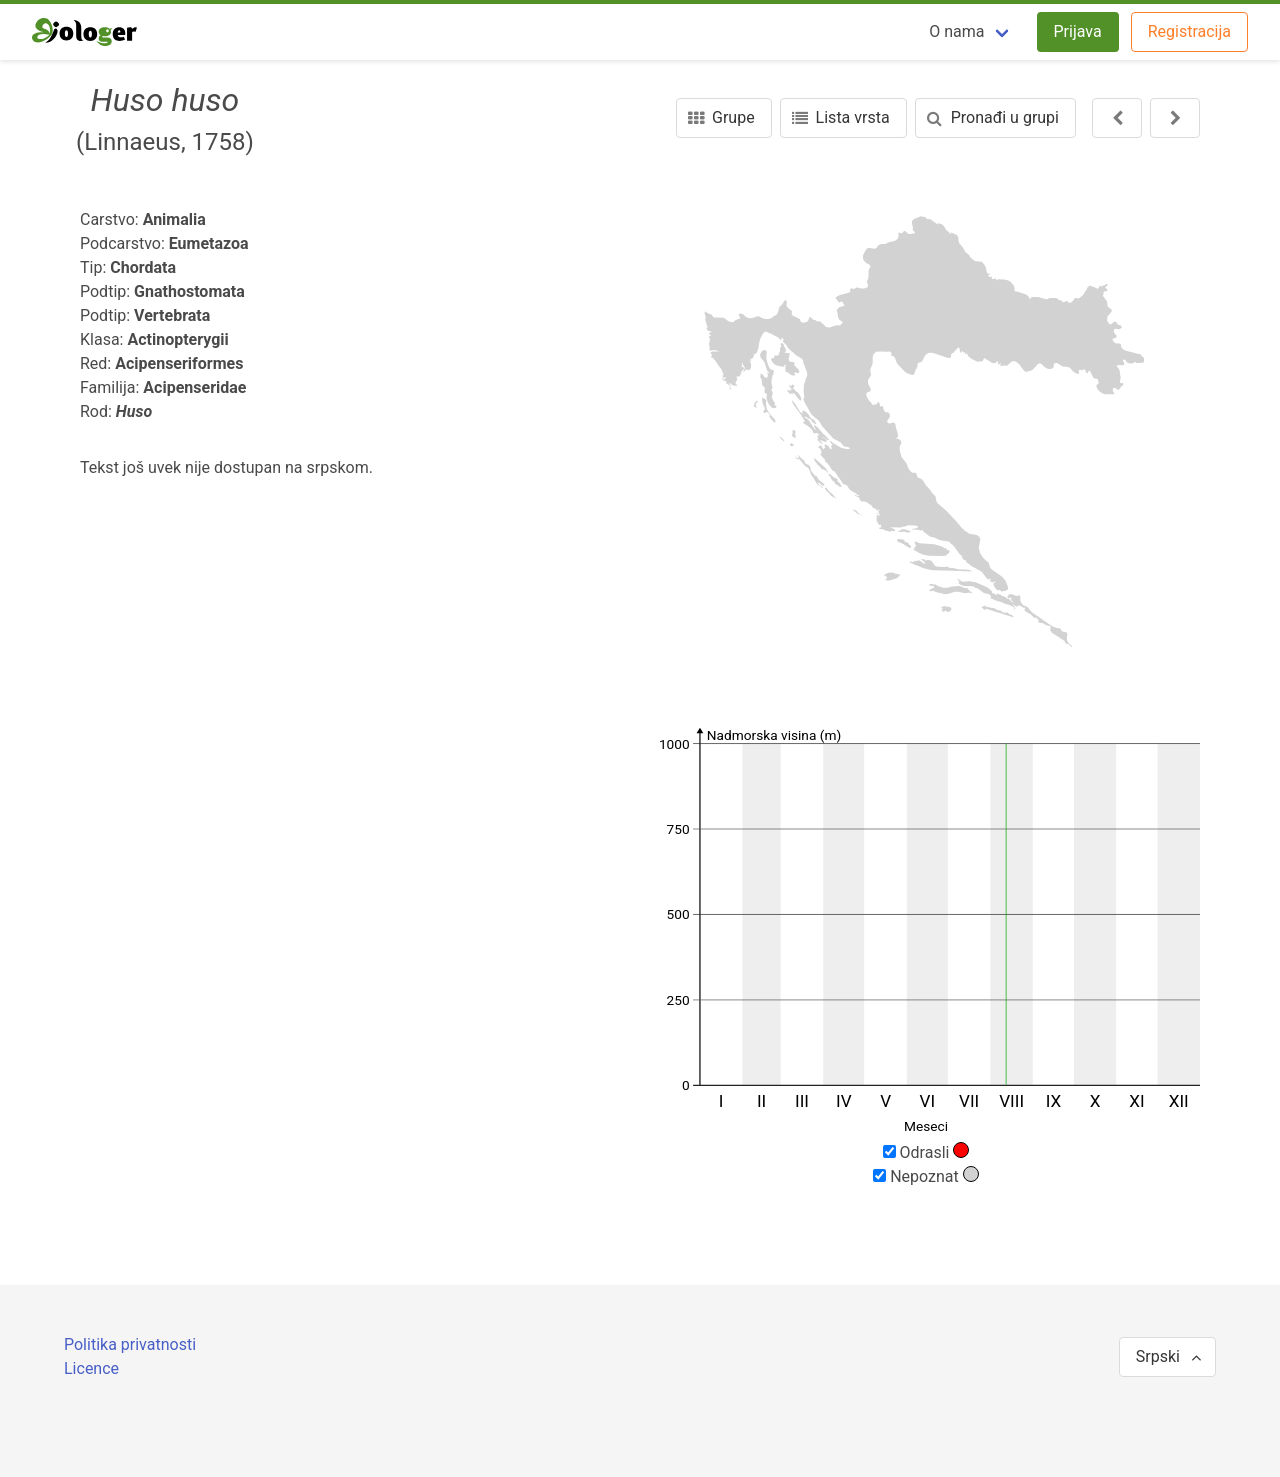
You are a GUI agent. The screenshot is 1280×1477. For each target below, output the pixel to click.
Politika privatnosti (130, 1344)
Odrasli (926, 1152)
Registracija (1189, 31)
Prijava (1078, 31)
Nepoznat (926, 1176)
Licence (91, 1368)
